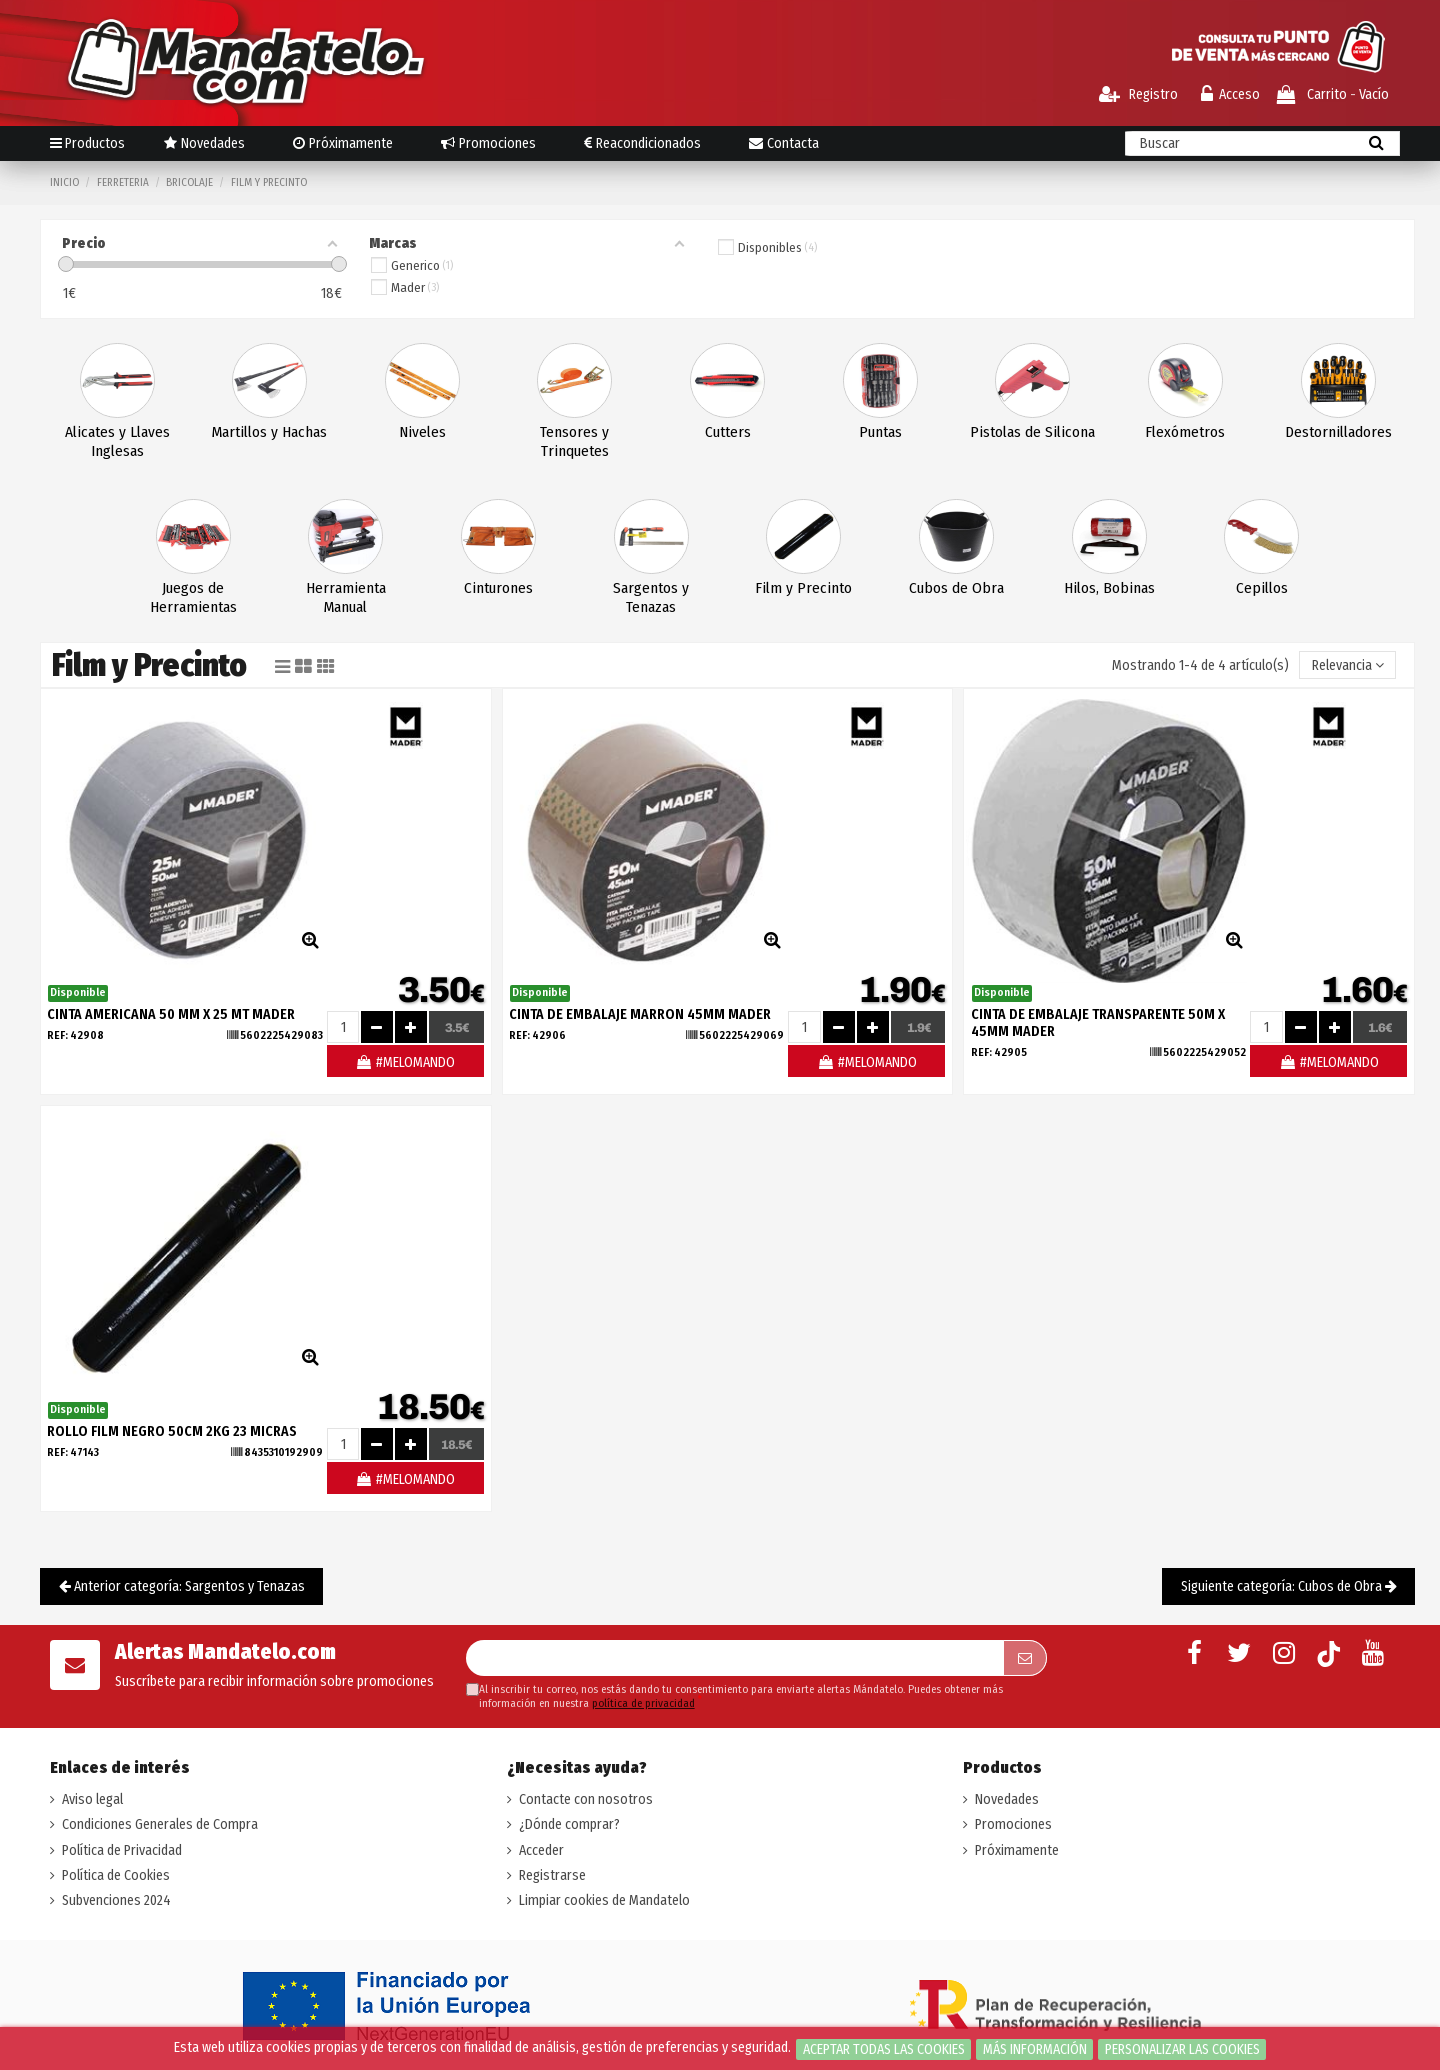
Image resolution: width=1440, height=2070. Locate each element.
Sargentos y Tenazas (651, 597)
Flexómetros (1185, 432)
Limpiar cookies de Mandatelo (604, 1900)
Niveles (422, 432)
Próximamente (1017, 1850)
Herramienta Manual (346, 597)
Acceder (541, 1850)
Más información (1035, 2049)
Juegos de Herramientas (193, 597)
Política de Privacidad (122, 1850)
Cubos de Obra (956, 588)
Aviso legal (92, 1799)
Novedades (1007, 1799)
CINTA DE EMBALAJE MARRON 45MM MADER (640, 1014)
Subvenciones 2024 (116, 1900)
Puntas (880, 432)
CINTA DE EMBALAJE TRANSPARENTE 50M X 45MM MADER (1098, 1023)
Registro (1138, 94)
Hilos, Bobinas (1109, 588)
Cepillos (1262, 588)
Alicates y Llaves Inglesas (117, 441)
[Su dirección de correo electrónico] (735, 1658)
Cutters (728, 432)
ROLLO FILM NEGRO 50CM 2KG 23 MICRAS (172, 1431)
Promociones (1013, 1824)
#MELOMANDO (405, 1062)
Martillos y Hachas (269, 432)
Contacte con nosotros (586, 1799)
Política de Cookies (116, 1875)
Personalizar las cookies (1182, 2049)
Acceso (1230, 94)
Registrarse (552, 1875)
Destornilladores (1338, 432)
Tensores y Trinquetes (574, 441)
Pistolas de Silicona (1032, 432)
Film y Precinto (803, 588)
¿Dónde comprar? (569, 1824)
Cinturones (498, 588)
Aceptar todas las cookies (884, 2049)
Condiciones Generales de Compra (160, 1824)
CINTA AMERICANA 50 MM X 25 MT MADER (171, 1014)
